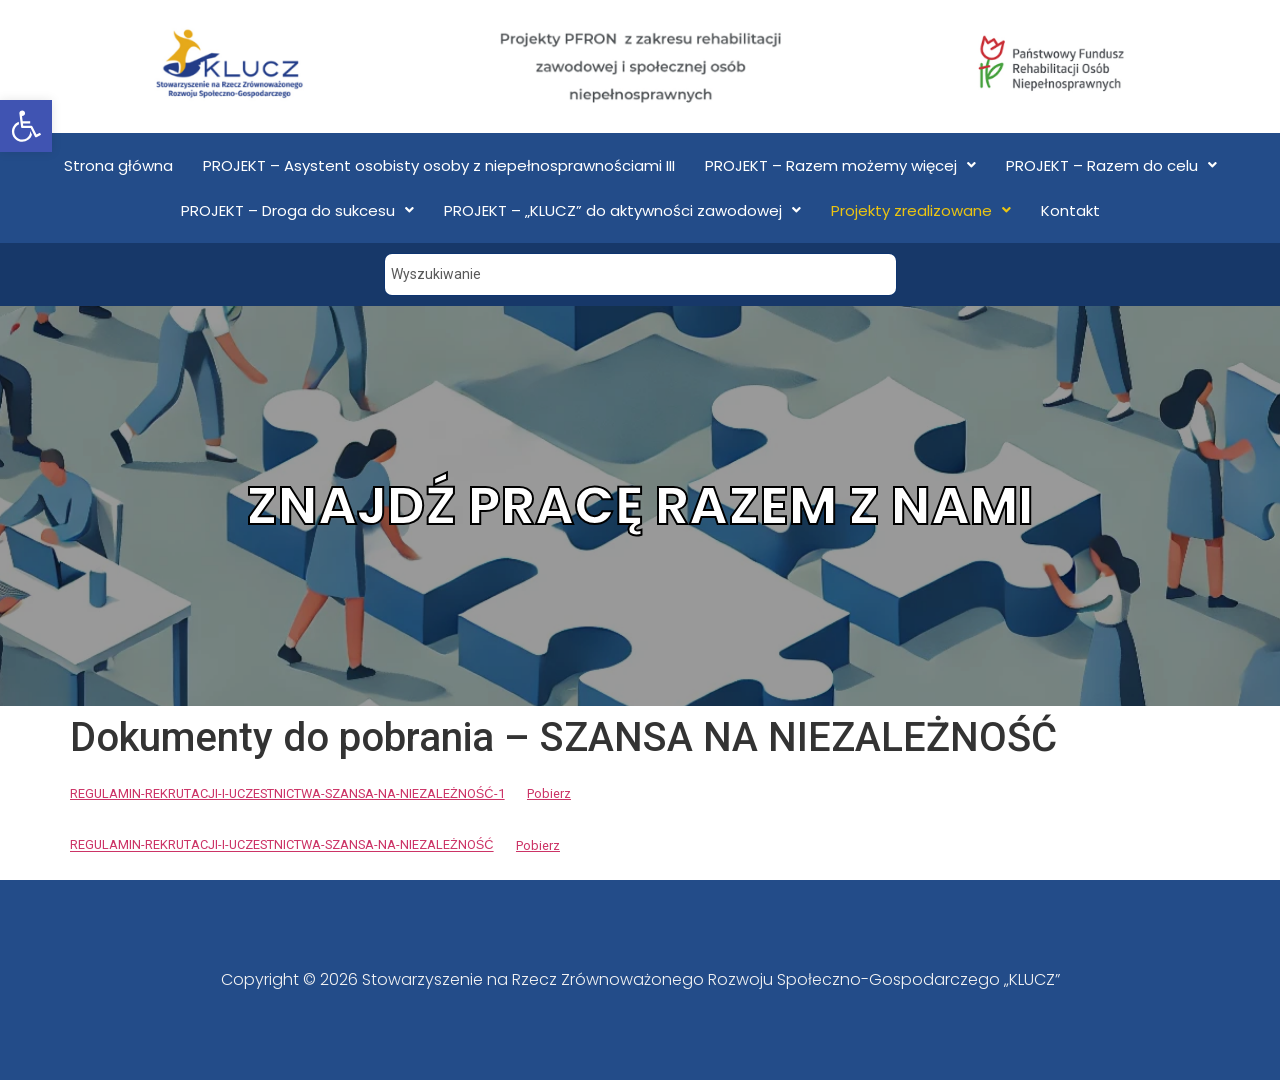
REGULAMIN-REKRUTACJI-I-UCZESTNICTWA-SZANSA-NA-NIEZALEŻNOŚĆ (282, 845)
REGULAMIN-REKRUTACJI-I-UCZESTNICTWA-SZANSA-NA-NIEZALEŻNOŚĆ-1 (287, 793)
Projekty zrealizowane (921, 210)
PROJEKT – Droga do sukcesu (297, 210)
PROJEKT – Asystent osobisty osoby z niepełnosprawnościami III (439, 165)
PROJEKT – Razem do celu (1111, 165)
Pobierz (549, 793)
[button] (26, 126)
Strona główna (118, 165)
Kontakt (1070, 210)
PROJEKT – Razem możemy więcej (840, 165)
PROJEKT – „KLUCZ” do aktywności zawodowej (622, 210)
